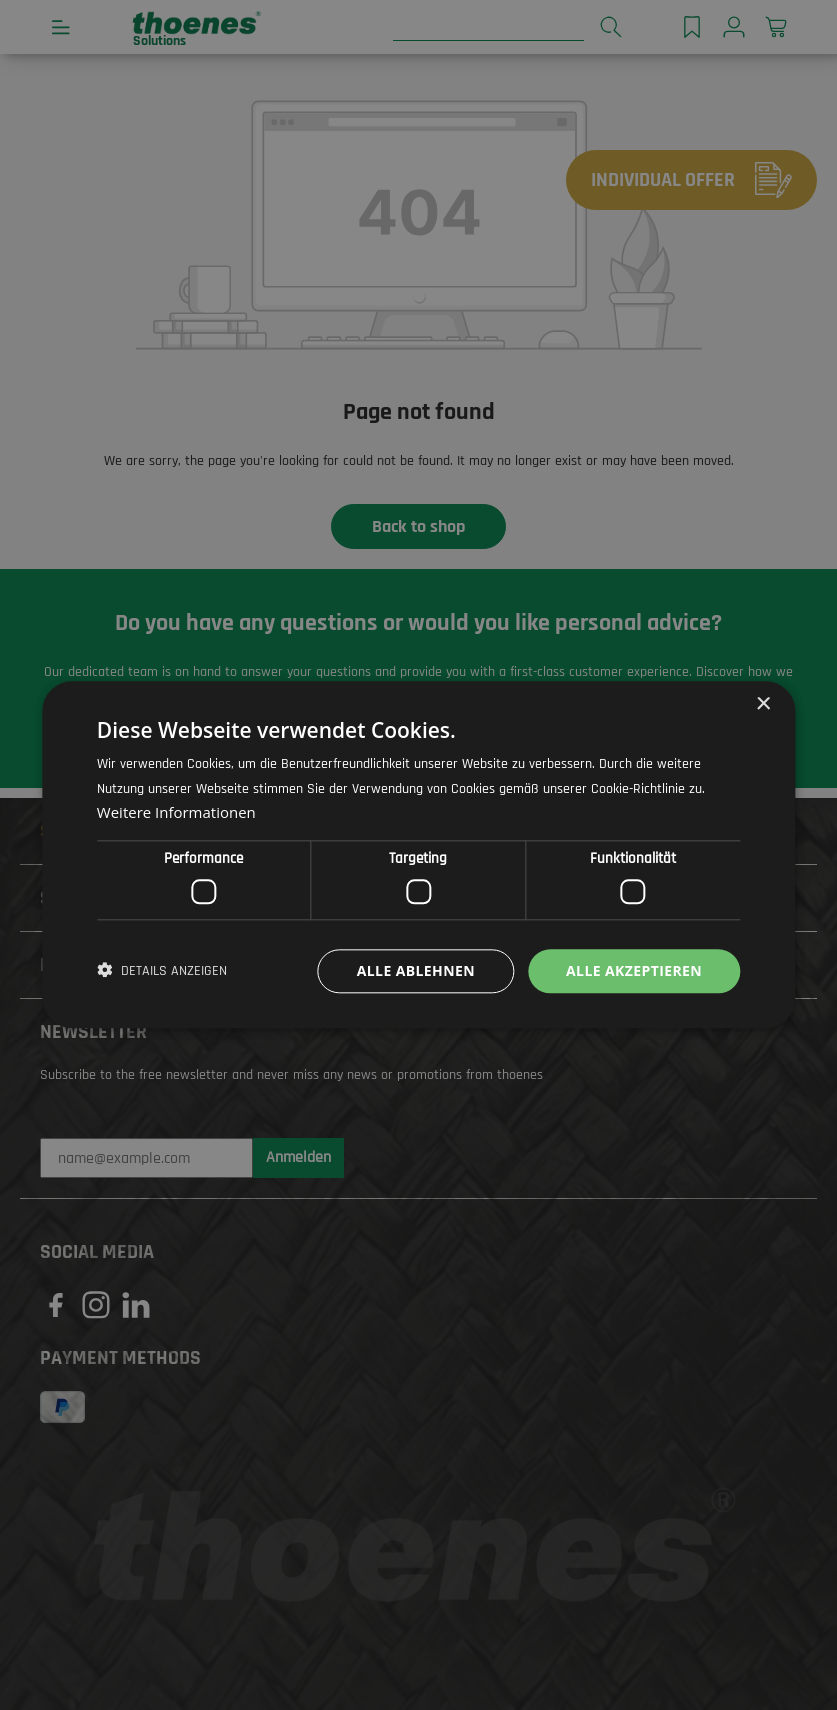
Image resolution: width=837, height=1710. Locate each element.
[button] (162, 971)
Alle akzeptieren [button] (634, 970)
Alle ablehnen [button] (416, 970)
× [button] (762, 704)
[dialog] (418, 855)
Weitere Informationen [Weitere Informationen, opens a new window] (176, 813)
